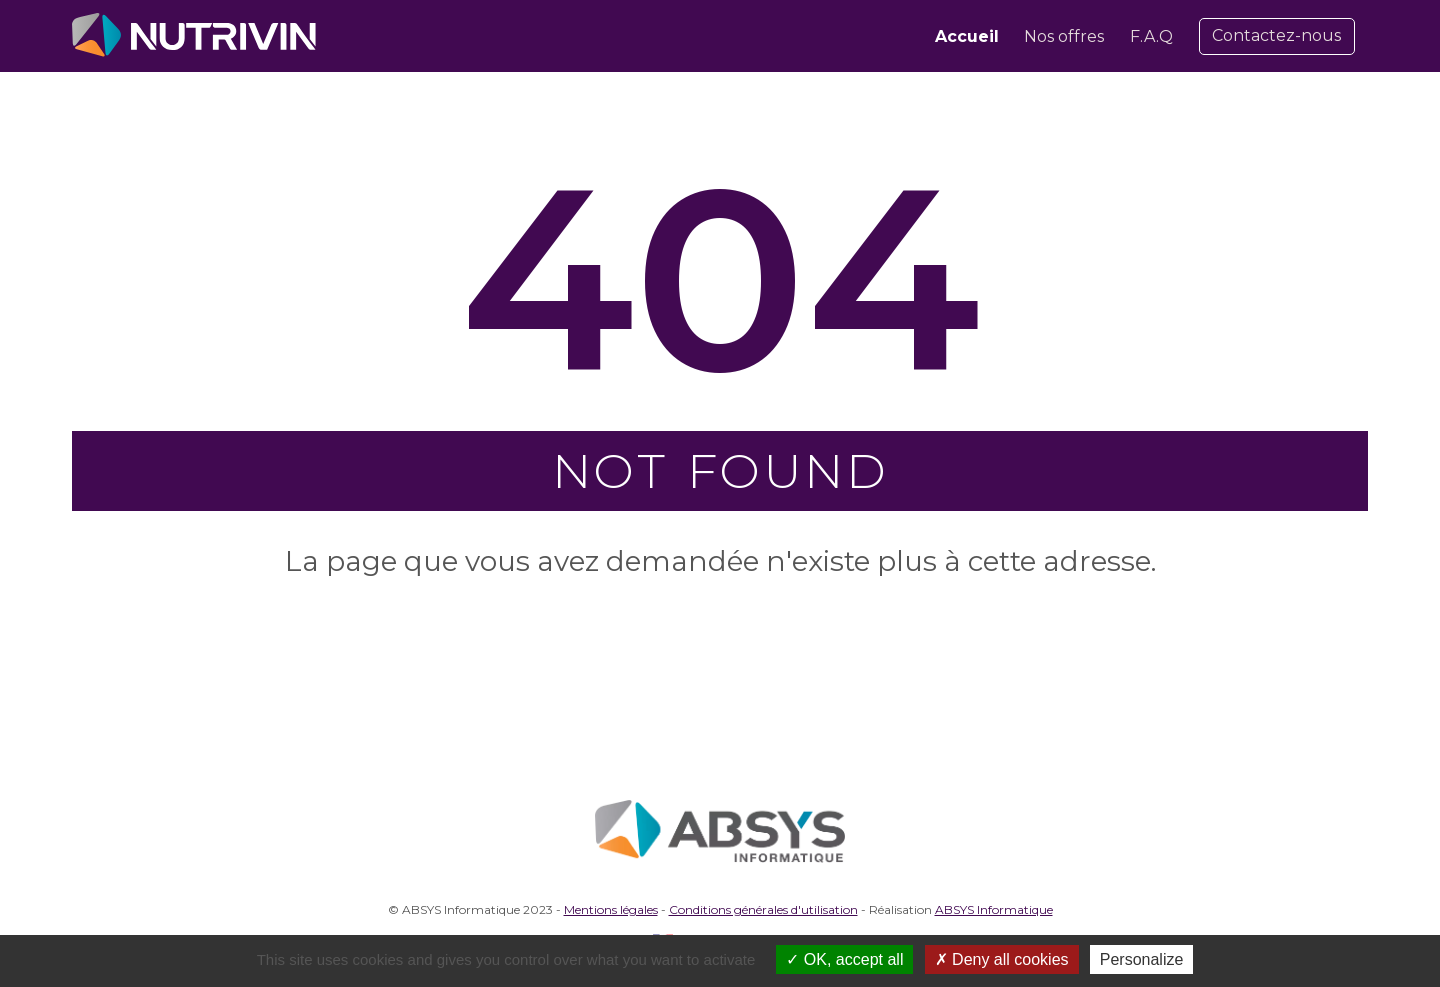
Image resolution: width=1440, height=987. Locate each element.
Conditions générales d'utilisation (763, 909)
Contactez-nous (1276, 35)
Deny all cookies (1002, 959)
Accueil (967, 36)
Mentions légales (611, 909)
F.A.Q (1151, 36)
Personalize (1142, 959)
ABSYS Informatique (994, 909)
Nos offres (1064, 36)
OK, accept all (844, 959)
